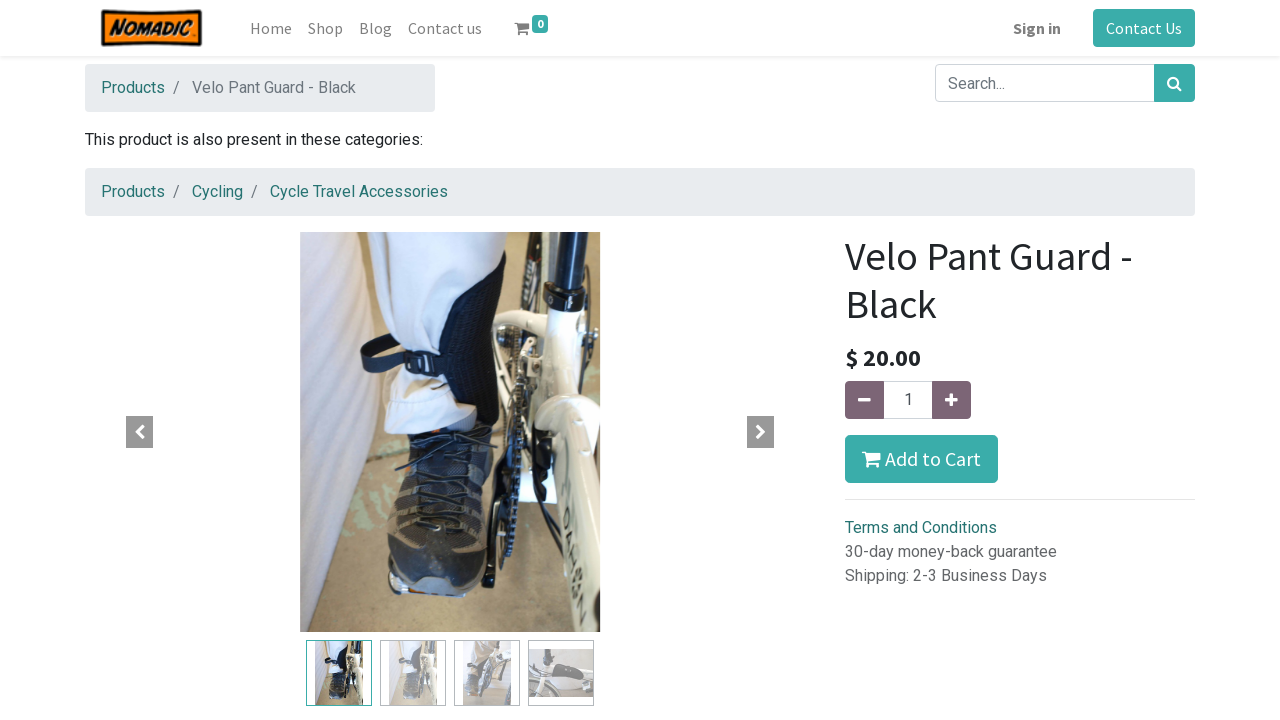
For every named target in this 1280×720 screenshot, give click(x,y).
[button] (140, 432)
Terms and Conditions (921, 527)
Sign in (1037, 28)
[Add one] (951, 400)
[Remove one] (864, 400)
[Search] (1174, 83)
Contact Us (1144, 28)
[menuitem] (271, 28)
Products (133, 87)
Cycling (217, 191)
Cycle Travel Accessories (359, 191)
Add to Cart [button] (921, 458)
